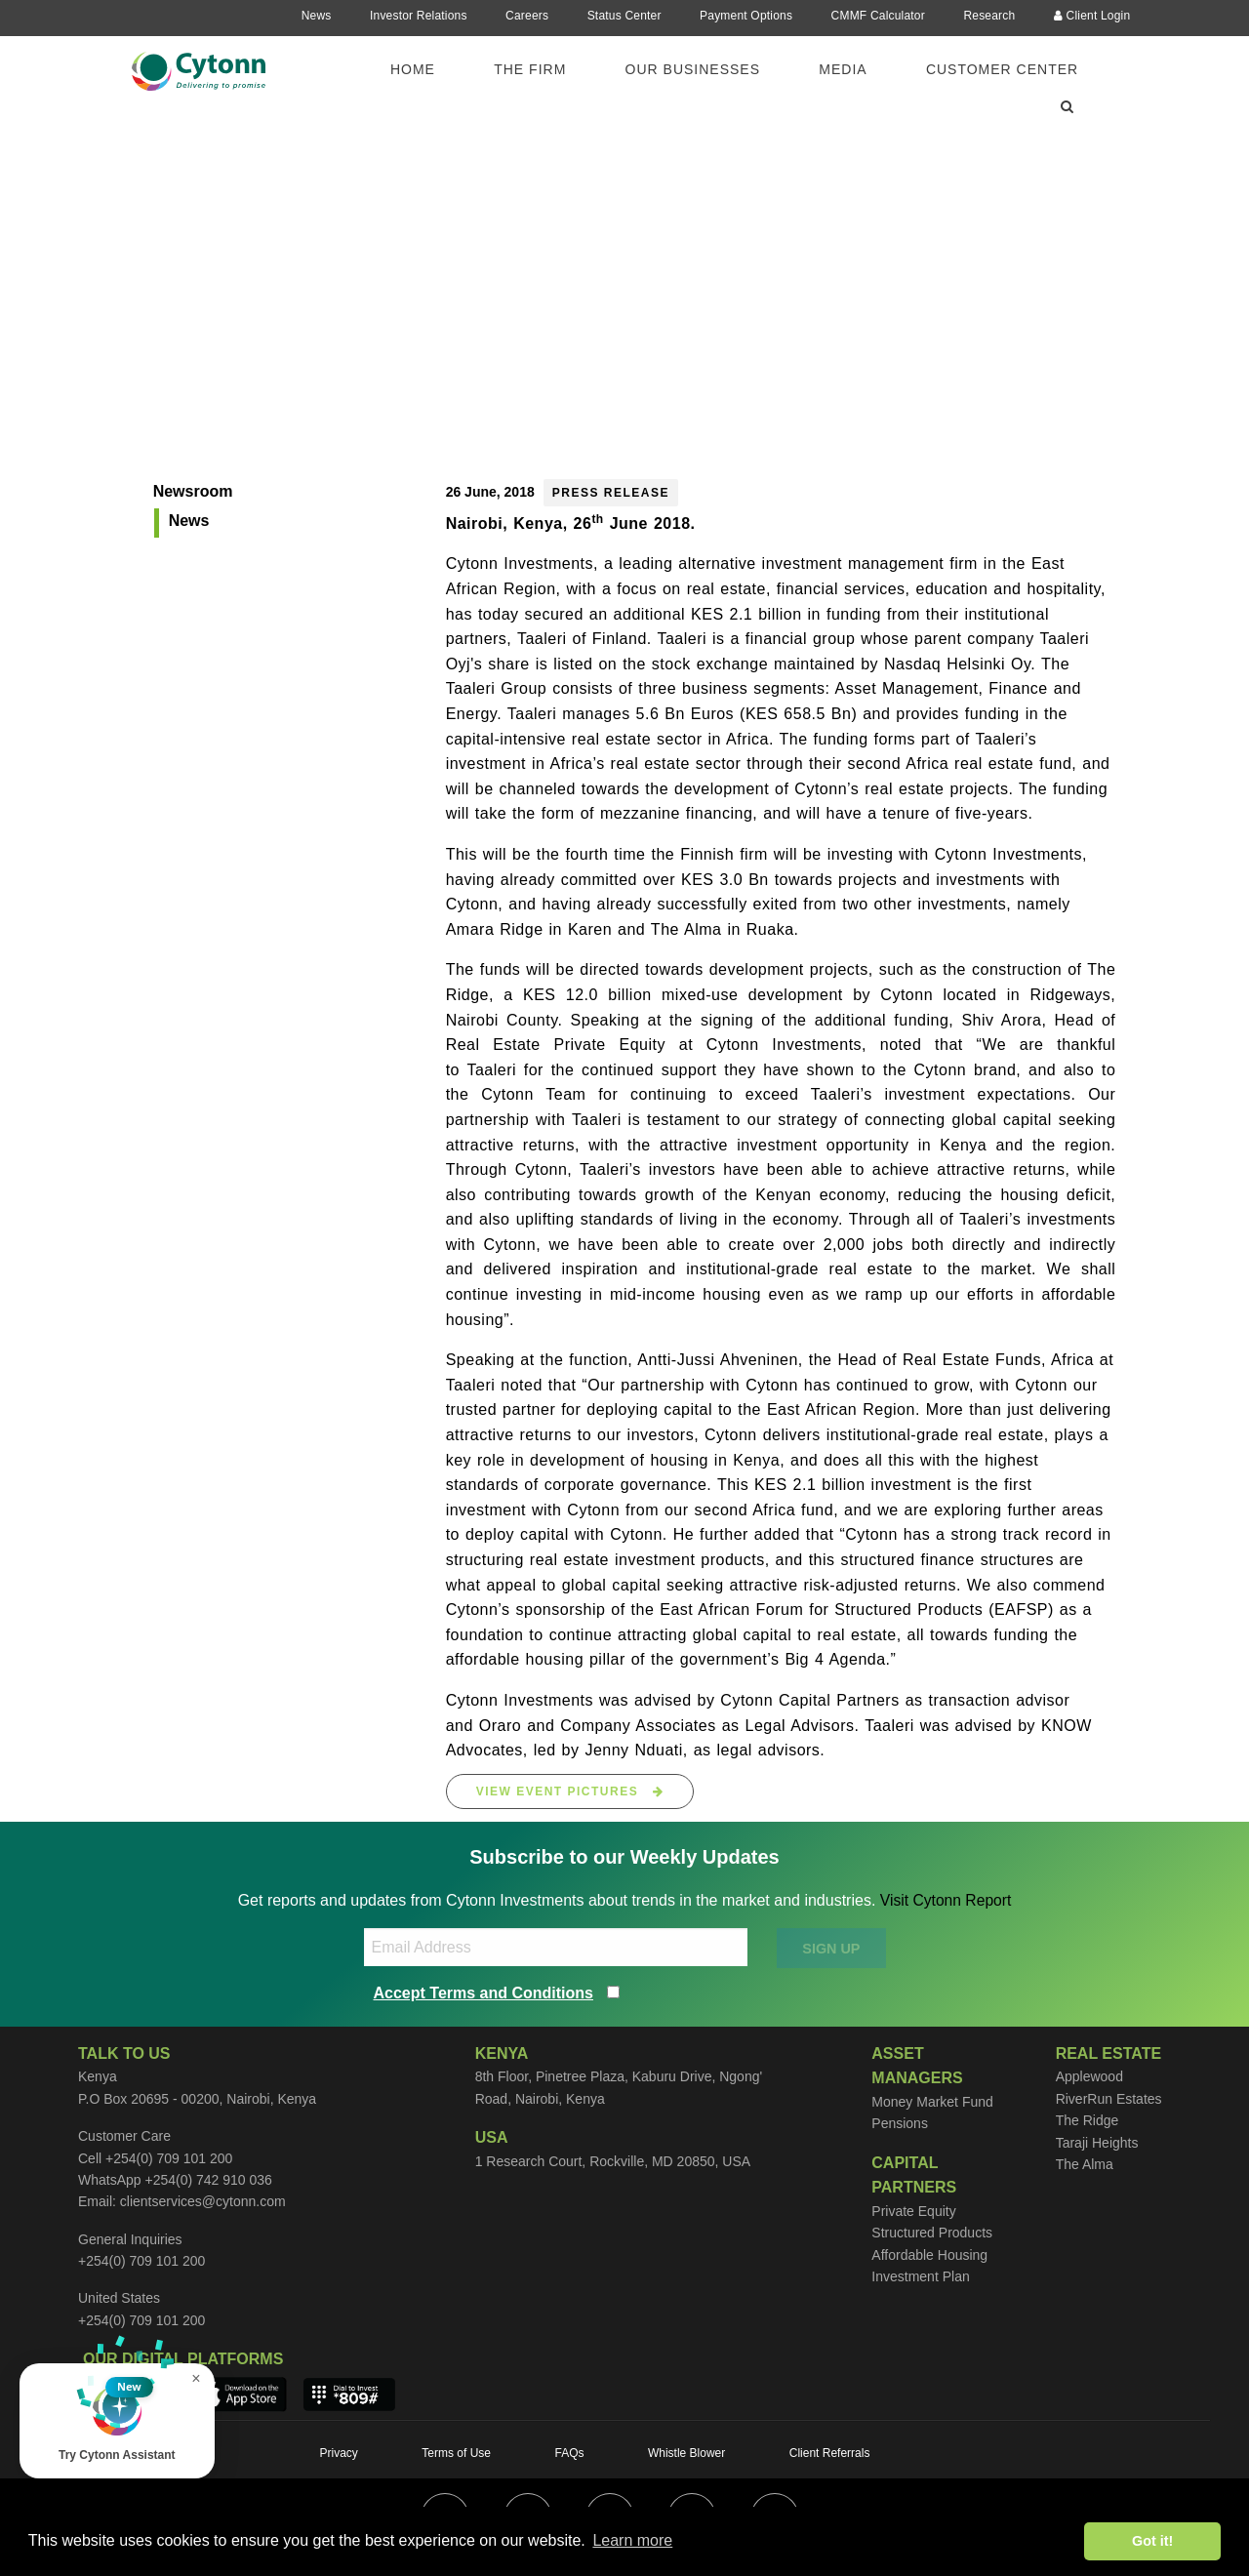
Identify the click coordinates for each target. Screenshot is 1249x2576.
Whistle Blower (686, 2453)
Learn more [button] (632, 2540)
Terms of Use (456, 2453)
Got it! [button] (1152, 2541)
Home (412, 69)
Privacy (339, 2453)
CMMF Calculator (878, 15)
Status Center (624, 15)
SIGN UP (831, 1948)
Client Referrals (829, 2453)
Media (842, 69)
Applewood (1089, 2076)
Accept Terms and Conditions (484, 1993)
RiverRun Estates (1109, 2099)
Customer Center (1002, 69)
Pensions (899, 2123)
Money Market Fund (932, 2102)
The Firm (530, 69)
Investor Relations (418, 15)
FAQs (569, 2453)
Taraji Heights (1097, 2143)
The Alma (1084, 2164)
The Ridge (1087, 2120)
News (317, 15)
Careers (526, 15)
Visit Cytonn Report (945, 1900)
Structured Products (931, 2232)
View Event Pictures (570, 1791)
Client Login (1092, 15)
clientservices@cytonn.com (203, 2201)
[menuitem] (424, 69)
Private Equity (913, 2211)
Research (989, 15)
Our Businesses (692, 69)
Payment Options (746, 15)
